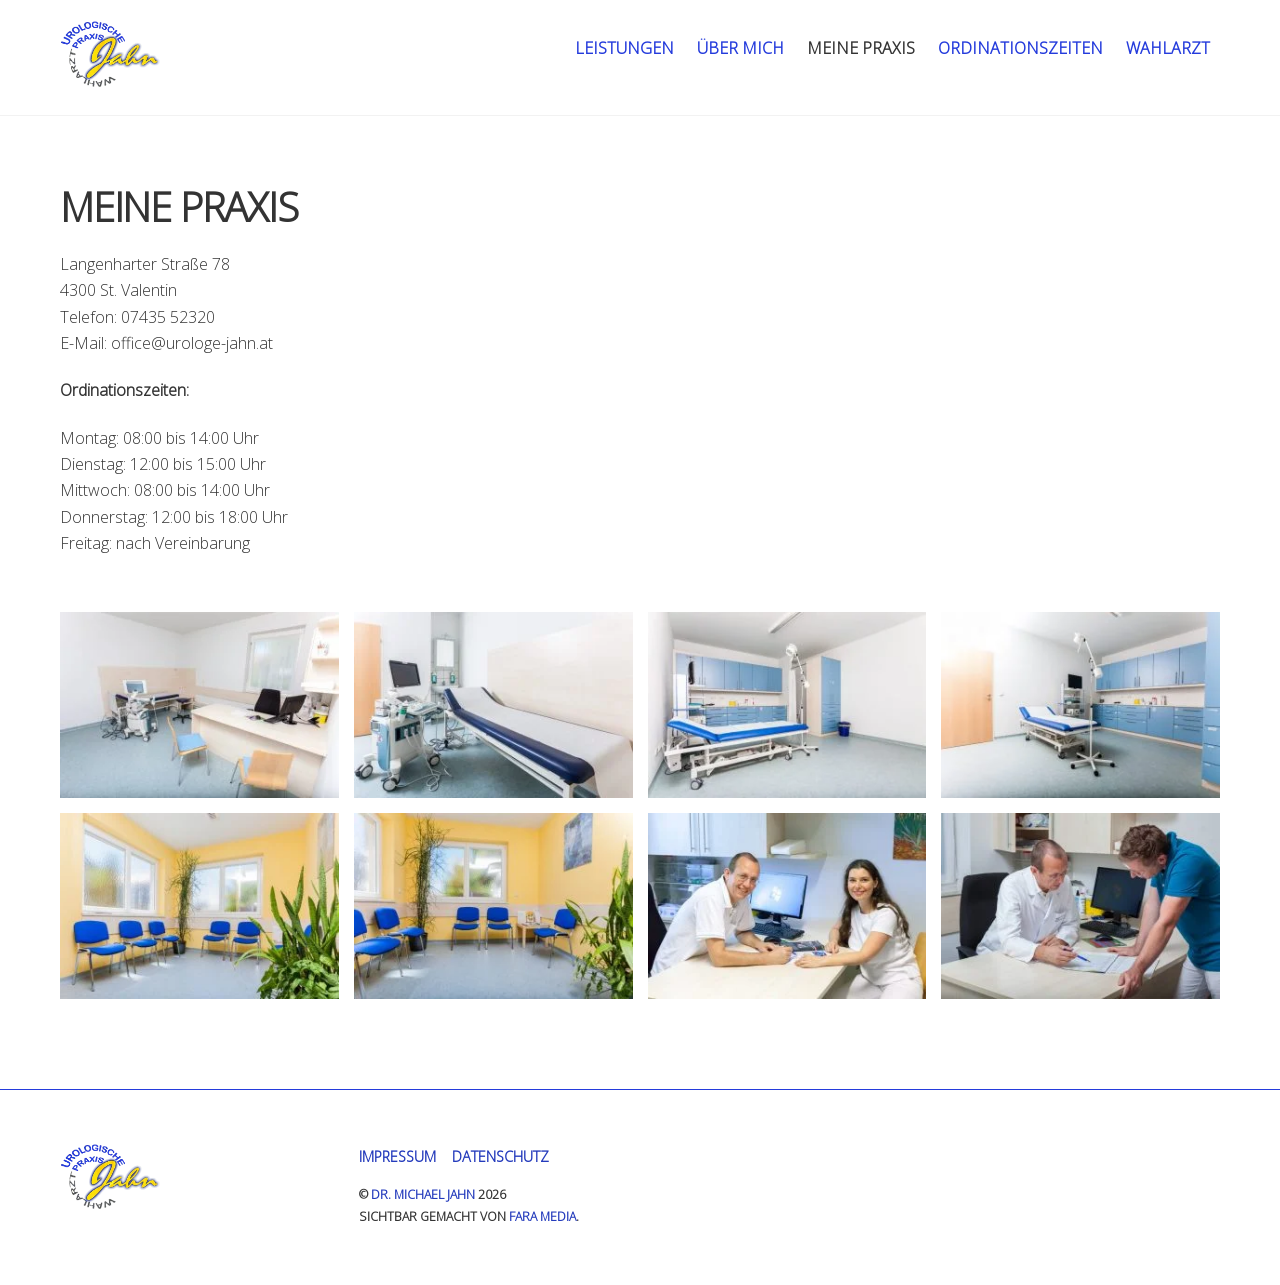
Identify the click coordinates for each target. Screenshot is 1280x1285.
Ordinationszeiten (1020, 48)
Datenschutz (500, 1156)
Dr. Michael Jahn (423, 1194)
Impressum (397, 1156)
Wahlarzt (1168, 48)
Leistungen (624, 48)
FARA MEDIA (542, 1216)
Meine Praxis (861, 48)
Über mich (740, 48)
